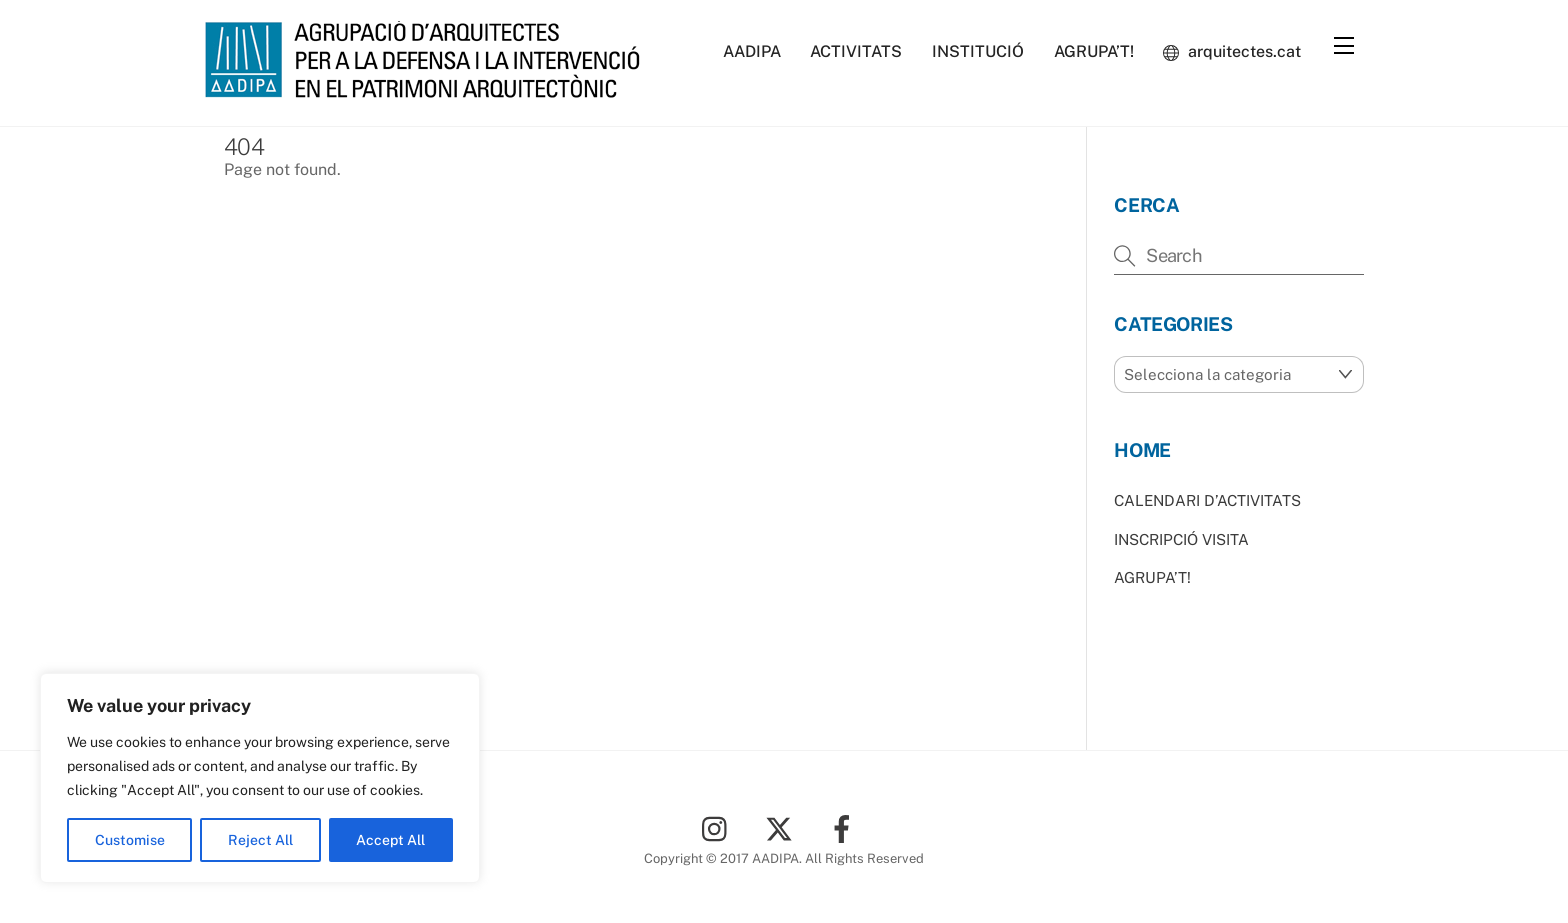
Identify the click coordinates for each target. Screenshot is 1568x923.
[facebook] (845, 827)
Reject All (260, 840)
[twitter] (782, 827)
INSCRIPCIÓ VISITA (1181, 539)
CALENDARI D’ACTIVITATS (1207, 500)
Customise (130, 840)
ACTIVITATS (856, 51)
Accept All (390, 840)
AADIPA (752, 51)
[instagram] (719, 827)
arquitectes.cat (1232, 51)
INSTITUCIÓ (978, 51)
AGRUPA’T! (1094, 51)
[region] (260, 778)
